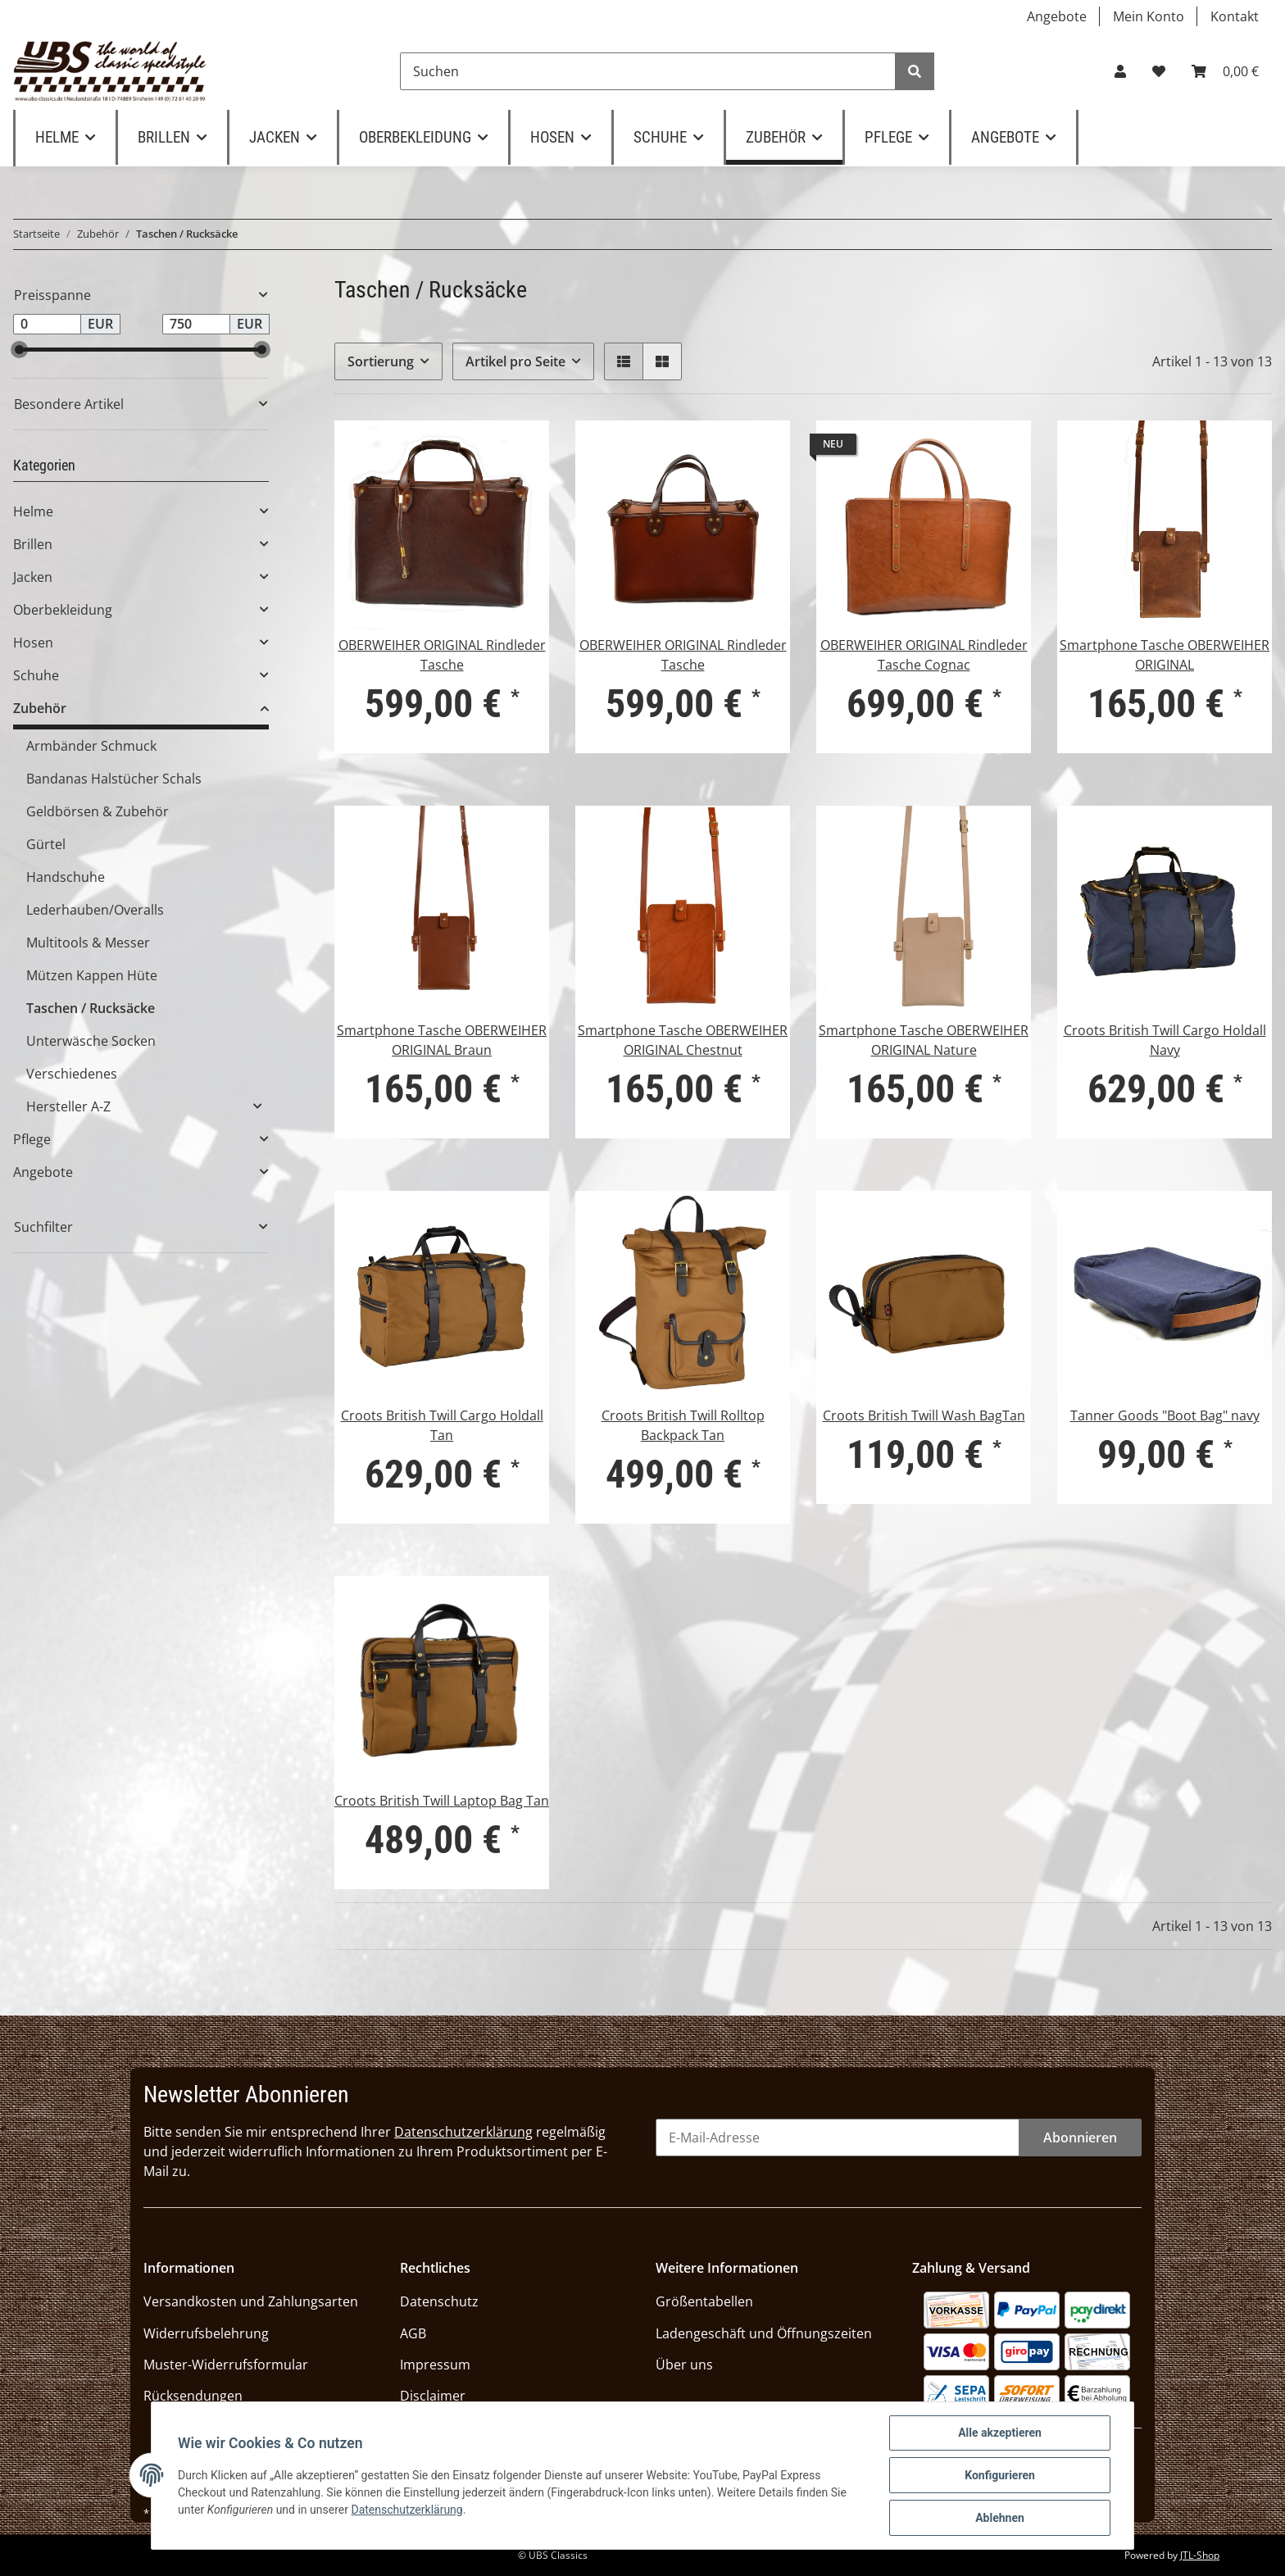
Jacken (32, 577)
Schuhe (36, 675)
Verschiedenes (71, 1074)
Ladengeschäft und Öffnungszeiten (764, 2333)
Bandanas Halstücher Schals (114, 779)
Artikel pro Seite (515, 361)
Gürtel (46, 844)
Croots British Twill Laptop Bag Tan (441, 1801)
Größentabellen (704, 2301)
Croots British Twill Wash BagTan (924, 1415)
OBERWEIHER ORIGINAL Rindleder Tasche (442, 655)
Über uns (684, 2365)
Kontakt (1234, 16)
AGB (413, 2333)
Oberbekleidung (62, 610)
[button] (1120, 71)
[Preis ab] (47, 324)
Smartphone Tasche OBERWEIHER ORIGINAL (1164, 655)
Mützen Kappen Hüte (91, 975)
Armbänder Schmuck (91, 746)
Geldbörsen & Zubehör (97, 811)
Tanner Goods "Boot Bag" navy (1165, 1415)
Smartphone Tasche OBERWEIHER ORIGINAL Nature (923, 1040)
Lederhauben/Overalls (95, 910)
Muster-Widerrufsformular (225, 2365)
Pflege (32, 1139)
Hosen (33, 643)
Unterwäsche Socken (91, 1041)
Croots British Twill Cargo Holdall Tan (442, 1425)
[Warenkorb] (1225, 71)
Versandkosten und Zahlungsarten (250, 2301)
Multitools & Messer (88, 943)
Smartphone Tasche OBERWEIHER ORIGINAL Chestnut (683, 1040)
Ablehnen (999, 2517)
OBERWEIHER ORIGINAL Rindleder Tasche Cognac (924, 655)
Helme (33, 511)
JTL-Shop (1199, 2555)
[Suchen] (648, 71)
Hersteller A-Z (68, 1106)
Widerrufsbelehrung (206, 2333)
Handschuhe (65, 877)
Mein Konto (1148, 16)
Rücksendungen (193, 2396)
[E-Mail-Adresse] (837, 2137)
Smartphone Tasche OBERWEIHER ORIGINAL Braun (442, 1040)
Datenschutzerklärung (463, 2132)
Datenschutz (439, 2301)
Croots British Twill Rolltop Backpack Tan (683, 1425)
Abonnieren (1080, 2137)
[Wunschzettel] (1158, 71)
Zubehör (39, 708)
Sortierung (380, 361)
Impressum (435, 2365)
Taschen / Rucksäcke (90, 1008)
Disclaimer (432, 2396)
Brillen (32, 544)
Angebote (1057, 16)
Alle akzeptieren (1000, 2432)
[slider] (19, 349)
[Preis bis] (196, 324)
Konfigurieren (1000, 2475)
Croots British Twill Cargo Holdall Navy (1165, 1040)
